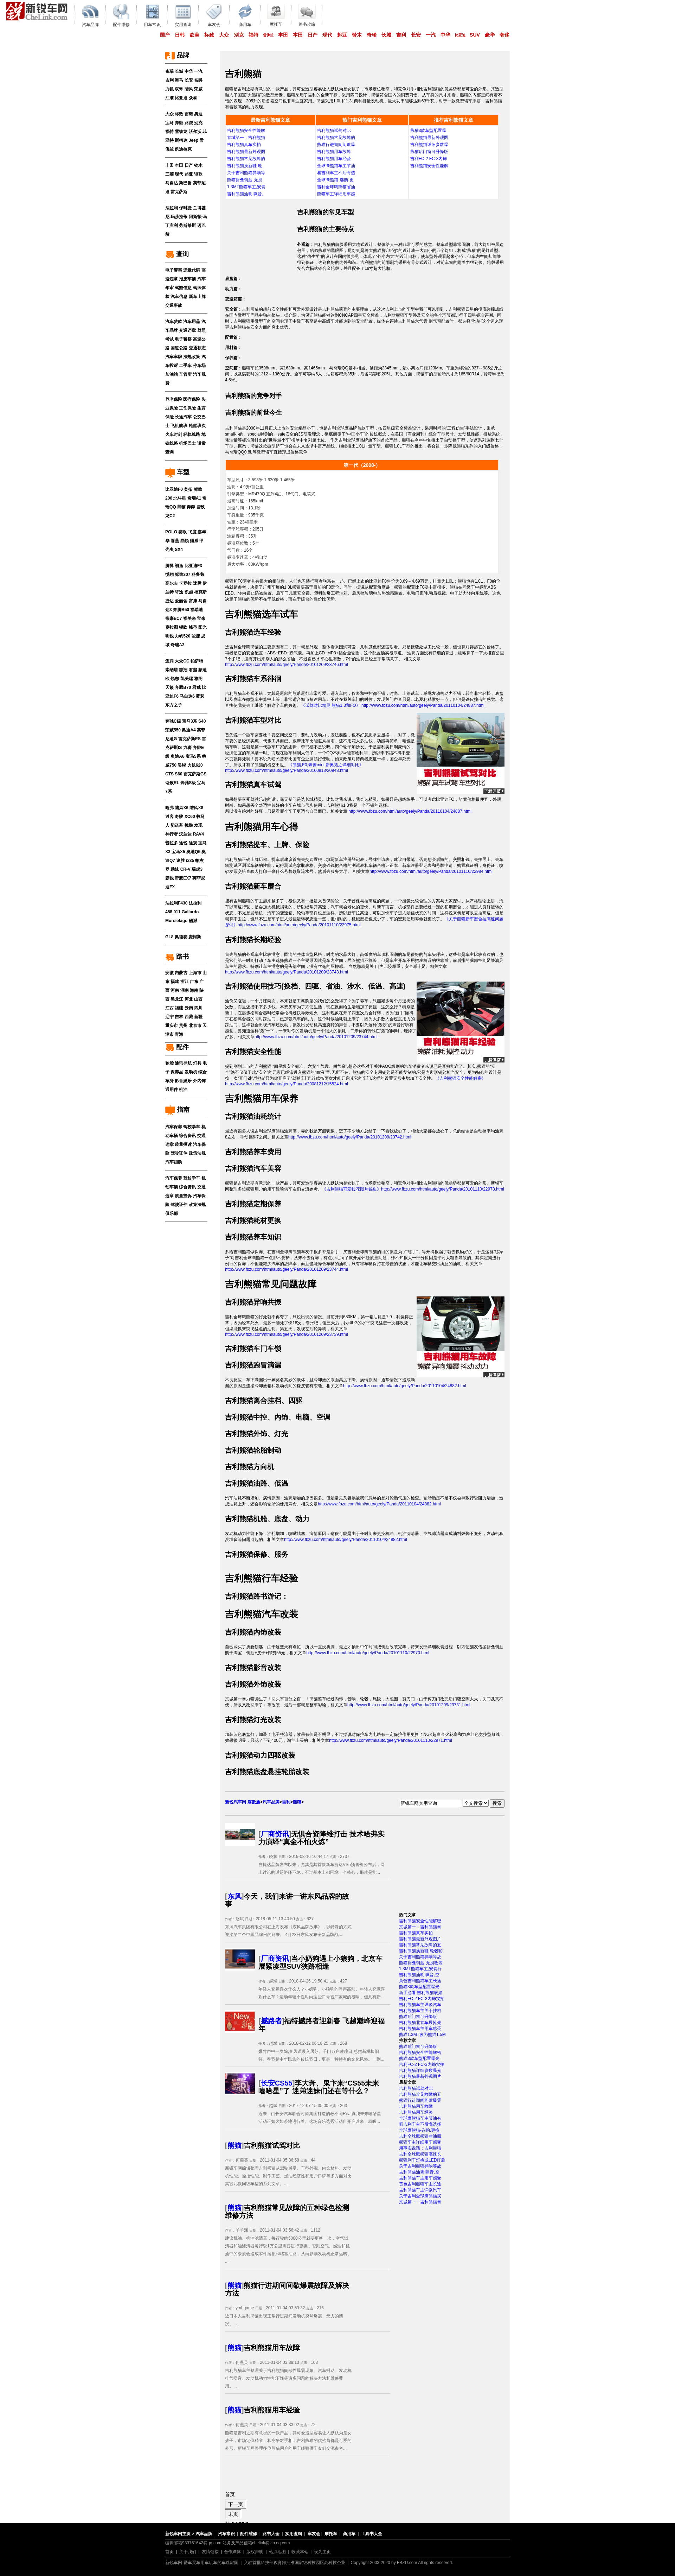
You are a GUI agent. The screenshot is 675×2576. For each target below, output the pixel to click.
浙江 (184, 981)
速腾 (197, 583)
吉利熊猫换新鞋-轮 (244, 165)
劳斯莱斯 (187, 225)
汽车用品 (191, 321)
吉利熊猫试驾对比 (334, 130)
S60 (178, 774)
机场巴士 (187, 443)
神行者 (171, 834)
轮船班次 (197, 425)
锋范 (193, 627)
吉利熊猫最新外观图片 (420, 1938)
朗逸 (179, 565)
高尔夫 (171, 583)
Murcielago (176, 920)
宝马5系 (193, 756)
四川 (198, 1007)
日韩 (180, 35)
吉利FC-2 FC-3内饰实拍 (421, 1998)
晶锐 (184, 540)
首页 (169, 2551)
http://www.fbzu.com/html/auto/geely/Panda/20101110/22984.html (431, 871)
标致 (209, 35)
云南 (189, 1007)
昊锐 (182, 765)
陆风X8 (196, 807)
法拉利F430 (176, 903)
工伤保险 (187, 408)
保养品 (177, 1072)
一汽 (431, 35)
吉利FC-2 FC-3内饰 (428, 158)
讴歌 (198, 174)
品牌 (177, 55)
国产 (165, 35)
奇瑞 (372, 35)
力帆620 (195, 765)
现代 (327, 35)
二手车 (185, 365)
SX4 (179, 549)
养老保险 (173, 399)
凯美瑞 (186, 678)
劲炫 (175, 869)
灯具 (197, 1063)
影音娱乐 (183, 1080)
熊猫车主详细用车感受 (420, 2142)
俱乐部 (171, 1213)
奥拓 (188, 489)
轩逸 (179, 592)
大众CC (182, 661)
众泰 (193, 97)
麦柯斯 (194, 936)
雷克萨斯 (179, 191)
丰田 (283, 35)
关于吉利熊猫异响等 (246, 172)
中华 (445, 35)
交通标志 (197, 347)
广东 (194, 981)
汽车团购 (173, 1162)
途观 (193, 842)
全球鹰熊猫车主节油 (336, 165)
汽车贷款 (173, 321)
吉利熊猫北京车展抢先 (420, 2022)
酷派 (193, 920)
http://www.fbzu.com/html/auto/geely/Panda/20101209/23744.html (316, 1036)
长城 (386, 35)
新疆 (198, 1016)
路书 (177, 956)
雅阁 (198, 678)
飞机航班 (179, 425)
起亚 (342, 35)
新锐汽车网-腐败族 (242, 1802)
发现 (198, 825)
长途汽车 (183, 416)
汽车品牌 (271, 1802)
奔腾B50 (181, 609)
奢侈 (504, 35)
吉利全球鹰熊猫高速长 (420, 2154)
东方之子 (173, 705)
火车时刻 (173, 434)
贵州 (183, 1025)
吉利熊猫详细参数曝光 (420, 2070)
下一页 (235, 2504)
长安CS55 (276, 2083)
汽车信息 (179, 296)
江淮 (169, 97)
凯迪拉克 (183, 149)
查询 (177, 254)
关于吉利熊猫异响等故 (420, 1956)
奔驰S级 (188, 782)
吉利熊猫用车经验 (334, 158)
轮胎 (169, 1063)
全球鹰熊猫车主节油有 (420, 2118)
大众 (224, 35)
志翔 (183, 669)
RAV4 (198, 834)
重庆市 (171, 1025)
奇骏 (179, 816)
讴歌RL (172, 782)
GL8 (169, 936)
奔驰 (179, 122)
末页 (233, 2514)
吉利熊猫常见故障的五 (420, 1944)
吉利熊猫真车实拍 (244, 144)
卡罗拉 (185, 583)
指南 (177, 1109)
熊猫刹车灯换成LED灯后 (422, 2160)
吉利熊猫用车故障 (334, 151)
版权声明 (254, 2551)
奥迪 (198, 114)
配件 (177, 1047)
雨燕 (175, 540)
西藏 (189, 1016)
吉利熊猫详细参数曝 (429, 144)
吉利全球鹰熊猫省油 (336, 186)
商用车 (349, 2533)
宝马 (169, 122)
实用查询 (293, 2533)
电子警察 (173, 270)
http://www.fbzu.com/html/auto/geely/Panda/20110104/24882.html (404, 1385)
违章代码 (191, 270)
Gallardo (190, 911)
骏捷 (196, 636)
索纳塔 (171, 669)
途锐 (183, 842)
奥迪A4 (188, 730)
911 (176, 911)
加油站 (171, 374)
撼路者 (271, 2021)
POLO (171, 531)
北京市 (195, 1025)
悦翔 (169, 574)
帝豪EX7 (183, 878)
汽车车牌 (173, 356)
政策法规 (197, 1153)
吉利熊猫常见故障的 (246, 158)
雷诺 (189, 114)
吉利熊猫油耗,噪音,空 (419, 1974)
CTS (169, 774)
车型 (177, 472)
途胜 (180, 860)
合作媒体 (232, 2551)
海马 (179, 80)
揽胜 (189, 825)
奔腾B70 (183, 687)
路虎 (189, 122)
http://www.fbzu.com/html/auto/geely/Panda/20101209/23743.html (286, 972)
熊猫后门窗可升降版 (429, 151)
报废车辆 (187, 279)
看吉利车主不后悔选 (336, 172)
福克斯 (200, 592)
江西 (169, 1007)
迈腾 (169, 661)
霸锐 (169, 878)
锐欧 (183, 627)
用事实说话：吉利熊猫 (420, 2148)
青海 (179, 1034)
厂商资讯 (275, 1834)
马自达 (171, 182)
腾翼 (169, 565)
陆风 (189, 89)
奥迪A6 (177, 756)
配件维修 (248, 2533)
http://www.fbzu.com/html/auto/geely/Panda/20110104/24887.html (409, 811)
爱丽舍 (181, 600)
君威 (196, 687)
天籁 (169, 687)
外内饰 (199, 1080)
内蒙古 (181, 972)
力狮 (187, 747)
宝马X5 (178, 851)
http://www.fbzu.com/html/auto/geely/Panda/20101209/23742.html (349, 1137)
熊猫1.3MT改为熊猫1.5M (422, 2034)
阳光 (202, 627)
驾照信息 (183, 287)
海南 (194, 990)
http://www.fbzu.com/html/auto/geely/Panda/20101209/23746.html (286, 664)
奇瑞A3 (177, 644)
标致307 (182, 574)
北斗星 (179, 498)
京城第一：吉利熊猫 (246, 137)
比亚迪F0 (174, 489)
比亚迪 (460, 35)
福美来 (189, 618)
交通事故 (173, 305)
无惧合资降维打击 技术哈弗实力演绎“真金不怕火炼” (321, 1838)
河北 (189, 999)
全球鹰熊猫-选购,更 (335, 179)
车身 (169, 1080)
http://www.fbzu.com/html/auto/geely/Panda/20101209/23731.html (408, 1704)
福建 (175, 981)
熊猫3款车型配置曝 (428, 130)
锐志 (175, 678)
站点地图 (277, 2551)
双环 (179, 89)
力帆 (169, 89)
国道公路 (179, 347)
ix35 (190, 860)
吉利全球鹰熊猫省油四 (420, 2136)
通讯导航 (183, 1063)
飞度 (192, 531)
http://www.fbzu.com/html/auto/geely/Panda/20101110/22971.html (390, 1740)
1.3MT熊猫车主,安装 (246, 186)
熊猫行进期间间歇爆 (336, 144)
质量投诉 (183, 1144)
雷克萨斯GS (195, 774)
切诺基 (177, 825)
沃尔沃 (195, 131)
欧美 (194, 35)
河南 (175, 990)
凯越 (189, 592)
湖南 (184, 990)
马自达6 (187, 696)
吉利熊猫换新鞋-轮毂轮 (421, 1950)
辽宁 (169, 1016)
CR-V (185, 869)
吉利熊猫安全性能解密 (420, 1920)
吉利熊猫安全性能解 (246, 130)
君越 (193, 669)
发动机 (191, 1072)
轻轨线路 (191, 434)
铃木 (357, 35)
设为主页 (322, 2551)
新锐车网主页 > (179, 2533)
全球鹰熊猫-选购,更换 (419, 2130)
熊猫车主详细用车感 (336, 193)
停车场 (199, 365)
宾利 (173, 225)
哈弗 (169, 807)
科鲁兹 (198, 574)
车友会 (314, 2533)
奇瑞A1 (194, 498)
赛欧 (182, 531)
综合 (202, 1072)
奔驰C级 (173, 721)
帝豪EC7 (173, 618)
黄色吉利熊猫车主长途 (420, 1980)
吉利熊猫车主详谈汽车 (420, 2004)
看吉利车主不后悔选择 (420, 2124)
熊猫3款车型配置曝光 (419, 1986)
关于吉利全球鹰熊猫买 (420, 2196)
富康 (193, 600)
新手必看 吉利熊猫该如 (420, 1992)
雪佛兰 (268, 35)
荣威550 (173, 730)
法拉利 (171, 207)
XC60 (190, 816)
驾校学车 (191, 1126)
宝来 (201, 618)
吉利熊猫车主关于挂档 (420, 2010)
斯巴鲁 (185, 182)
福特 (253, 35)
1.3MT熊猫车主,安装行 (420, 1968)
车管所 (185, 374)
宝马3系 (189, 721)
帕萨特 (197, 661)
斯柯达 (181, 140)
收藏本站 (299, 2551)
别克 (239, 35)
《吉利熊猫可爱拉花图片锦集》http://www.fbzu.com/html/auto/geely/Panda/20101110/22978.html (413, 1189)
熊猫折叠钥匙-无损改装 (421, 1962)
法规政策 (191, 356)
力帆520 (182, 636)
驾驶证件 (179, 1153)
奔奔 (191, 507)
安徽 (169, 972)
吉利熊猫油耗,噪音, (245, 193)
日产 (312, 35)
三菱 (169, 174)
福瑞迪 (196, 609)
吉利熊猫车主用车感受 (420, 2028)
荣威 (198, 89)
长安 (416, 35)
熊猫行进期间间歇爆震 (420, 2100)
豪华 (490, 35)
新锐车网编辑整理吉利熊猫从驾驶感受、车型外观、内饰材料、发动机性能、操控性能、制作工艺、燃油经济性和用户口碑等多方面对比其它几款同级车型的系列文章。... (288, 2176)
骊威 (194, 540)
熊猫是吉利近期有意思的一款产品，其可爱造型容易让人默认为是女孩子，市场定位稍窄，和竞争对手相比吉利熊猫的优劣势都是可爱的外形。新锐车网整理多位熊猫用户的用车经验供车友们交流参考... (288, 2440)
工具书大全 (371, 2533)
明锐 (169, 636)
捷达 (169, 600)
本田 (298, 35)
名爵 (198, 80)
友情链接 (210, 2551)
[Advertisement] (261, 234)
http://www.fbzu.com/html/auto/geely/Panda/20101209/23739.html (286, 1334)
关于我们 (187, 2551)
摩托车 (330, 2533)
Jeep (193, 140)
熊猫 (181, 507)
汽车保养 (173, 1126)
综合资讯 (187, 1135)
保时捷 (185, 207)
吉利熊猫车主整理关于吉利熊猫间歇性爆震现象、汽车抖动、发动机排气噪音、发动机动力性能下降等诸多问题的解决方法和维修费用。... (288, 2378)
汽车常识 (226, 2533)
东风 (234, 1896)
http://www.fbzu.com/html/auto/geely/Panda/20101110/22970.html (367, 1652)
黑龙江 (177, 999)
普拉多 (171, 842)
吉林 (179, 1016)
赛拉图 (171, 627)
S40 (202, 721)
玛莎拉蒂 (179, 216)
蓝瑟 (200, 696)
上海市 (195, 972)
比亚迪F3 (193, 565)
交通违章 (187, 330)
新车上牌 (197, 296)
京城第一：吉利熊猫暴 (420, 1926)
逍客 (169, 816)
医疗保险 (191, 399)
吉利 (401, 35)
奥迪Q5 (193, 851)
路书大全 (271, 2533)
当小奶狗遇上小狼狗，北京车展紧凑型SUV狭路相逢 (320, 1962)
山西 (198, 999)
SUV (475, 35)
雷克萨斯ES (189, 738)
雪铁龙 (181, 131)
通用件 (171, 1089)
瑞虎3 (197, 869)
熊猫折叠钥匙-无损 (244, 179)
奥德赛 (181, 936)
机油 (183, 1089)
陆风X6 (181, 807)
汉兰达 (185, 834)
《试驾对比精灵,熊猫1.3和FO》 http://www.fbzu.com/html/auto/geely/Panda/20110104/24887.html (392, 705)
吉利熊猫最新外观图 (246, 151)
